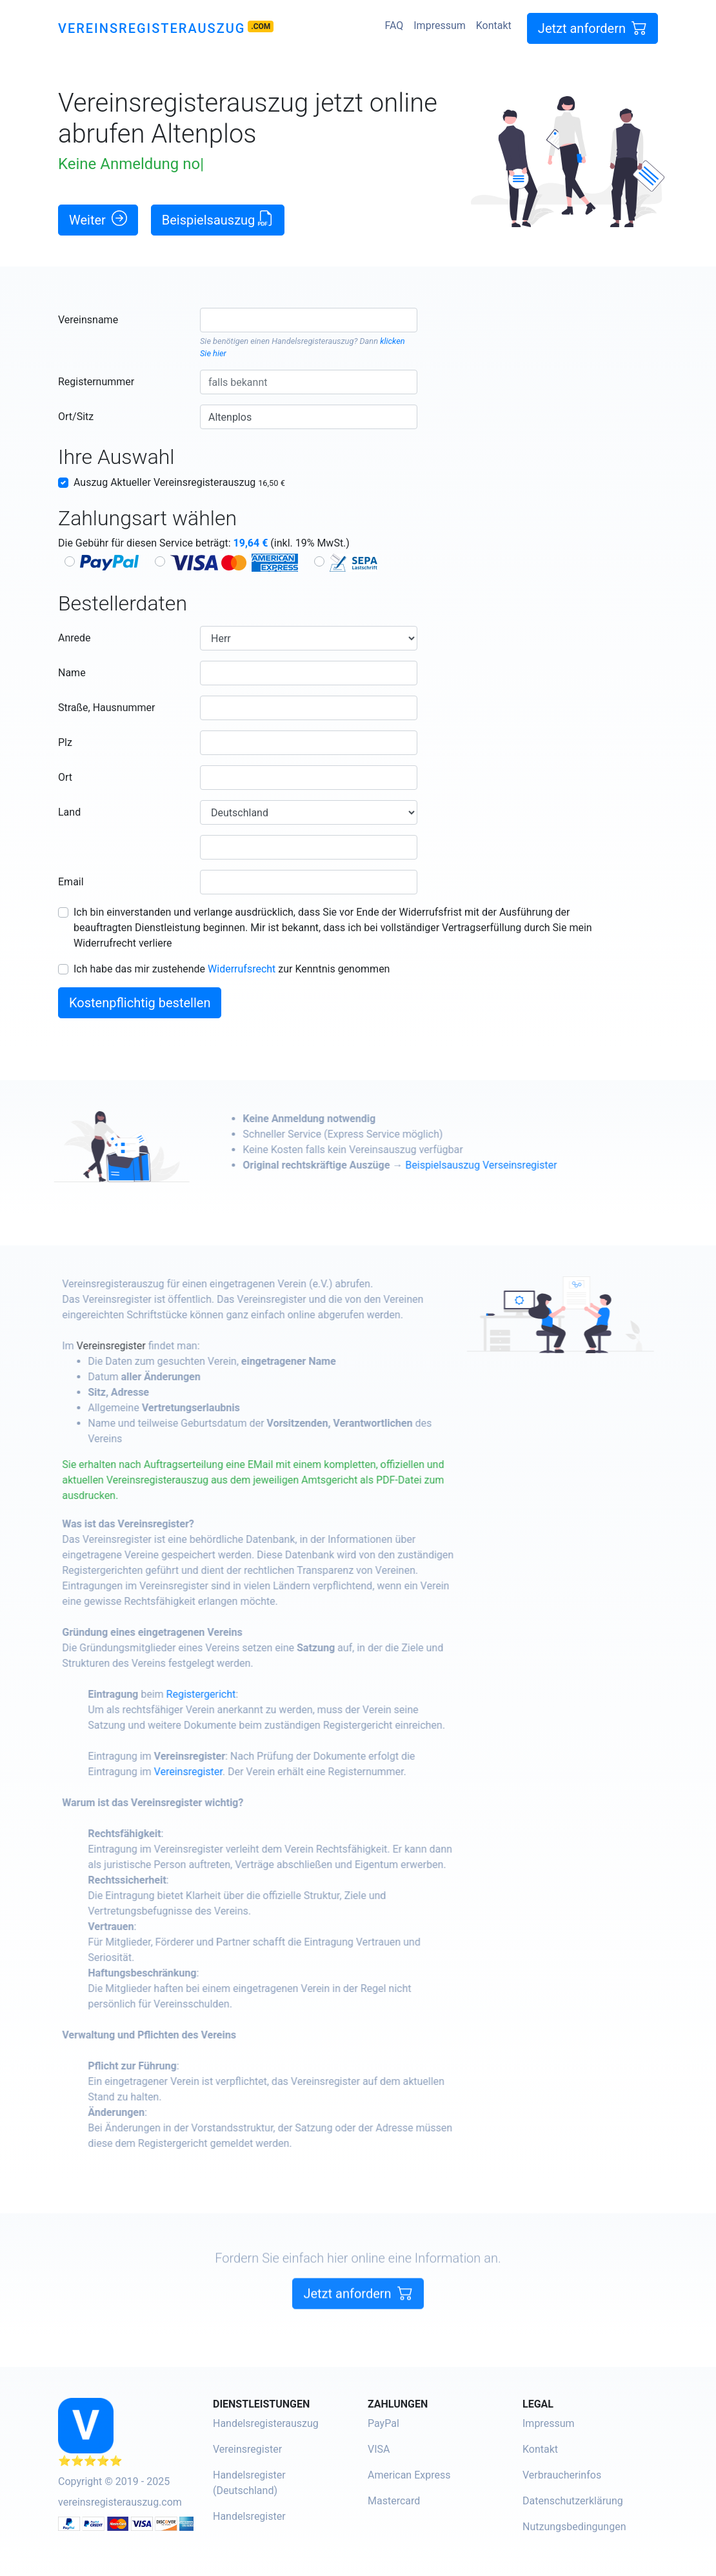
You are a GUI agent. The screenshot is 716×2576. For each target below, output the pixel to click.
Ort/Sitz (76, 416)
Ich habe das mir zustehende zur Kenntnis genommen (232, 969)
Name (72, 673)
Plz (65, 742)
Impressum (439, 25)
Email (71, 882)
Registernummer (96, 382)
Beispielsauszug (218, 219)
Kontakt (494, 25)
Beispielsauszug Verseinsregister (499, 1165)
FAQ (393, 25)
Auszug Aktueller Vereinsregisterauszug (179, 482)
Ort (65, 777)
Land (69, 812)
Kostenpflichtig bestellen (139, 1003)
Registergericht (219, 1694)
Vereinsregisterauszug (151, 28)
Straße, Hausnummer (106, 707)
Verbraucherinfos (561, 2475)
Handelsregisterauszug (312, 341)
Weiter (98, 219)
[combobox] (308, 320)
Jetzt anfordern (592, 28)
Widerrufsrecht (241, 969)
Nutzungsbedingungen (574, 2527)
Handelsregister (249, 2516)
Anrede (74, 638)
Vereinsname (88, 320)
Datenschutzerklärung (572, 2501)
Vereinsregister (129, 1346)
